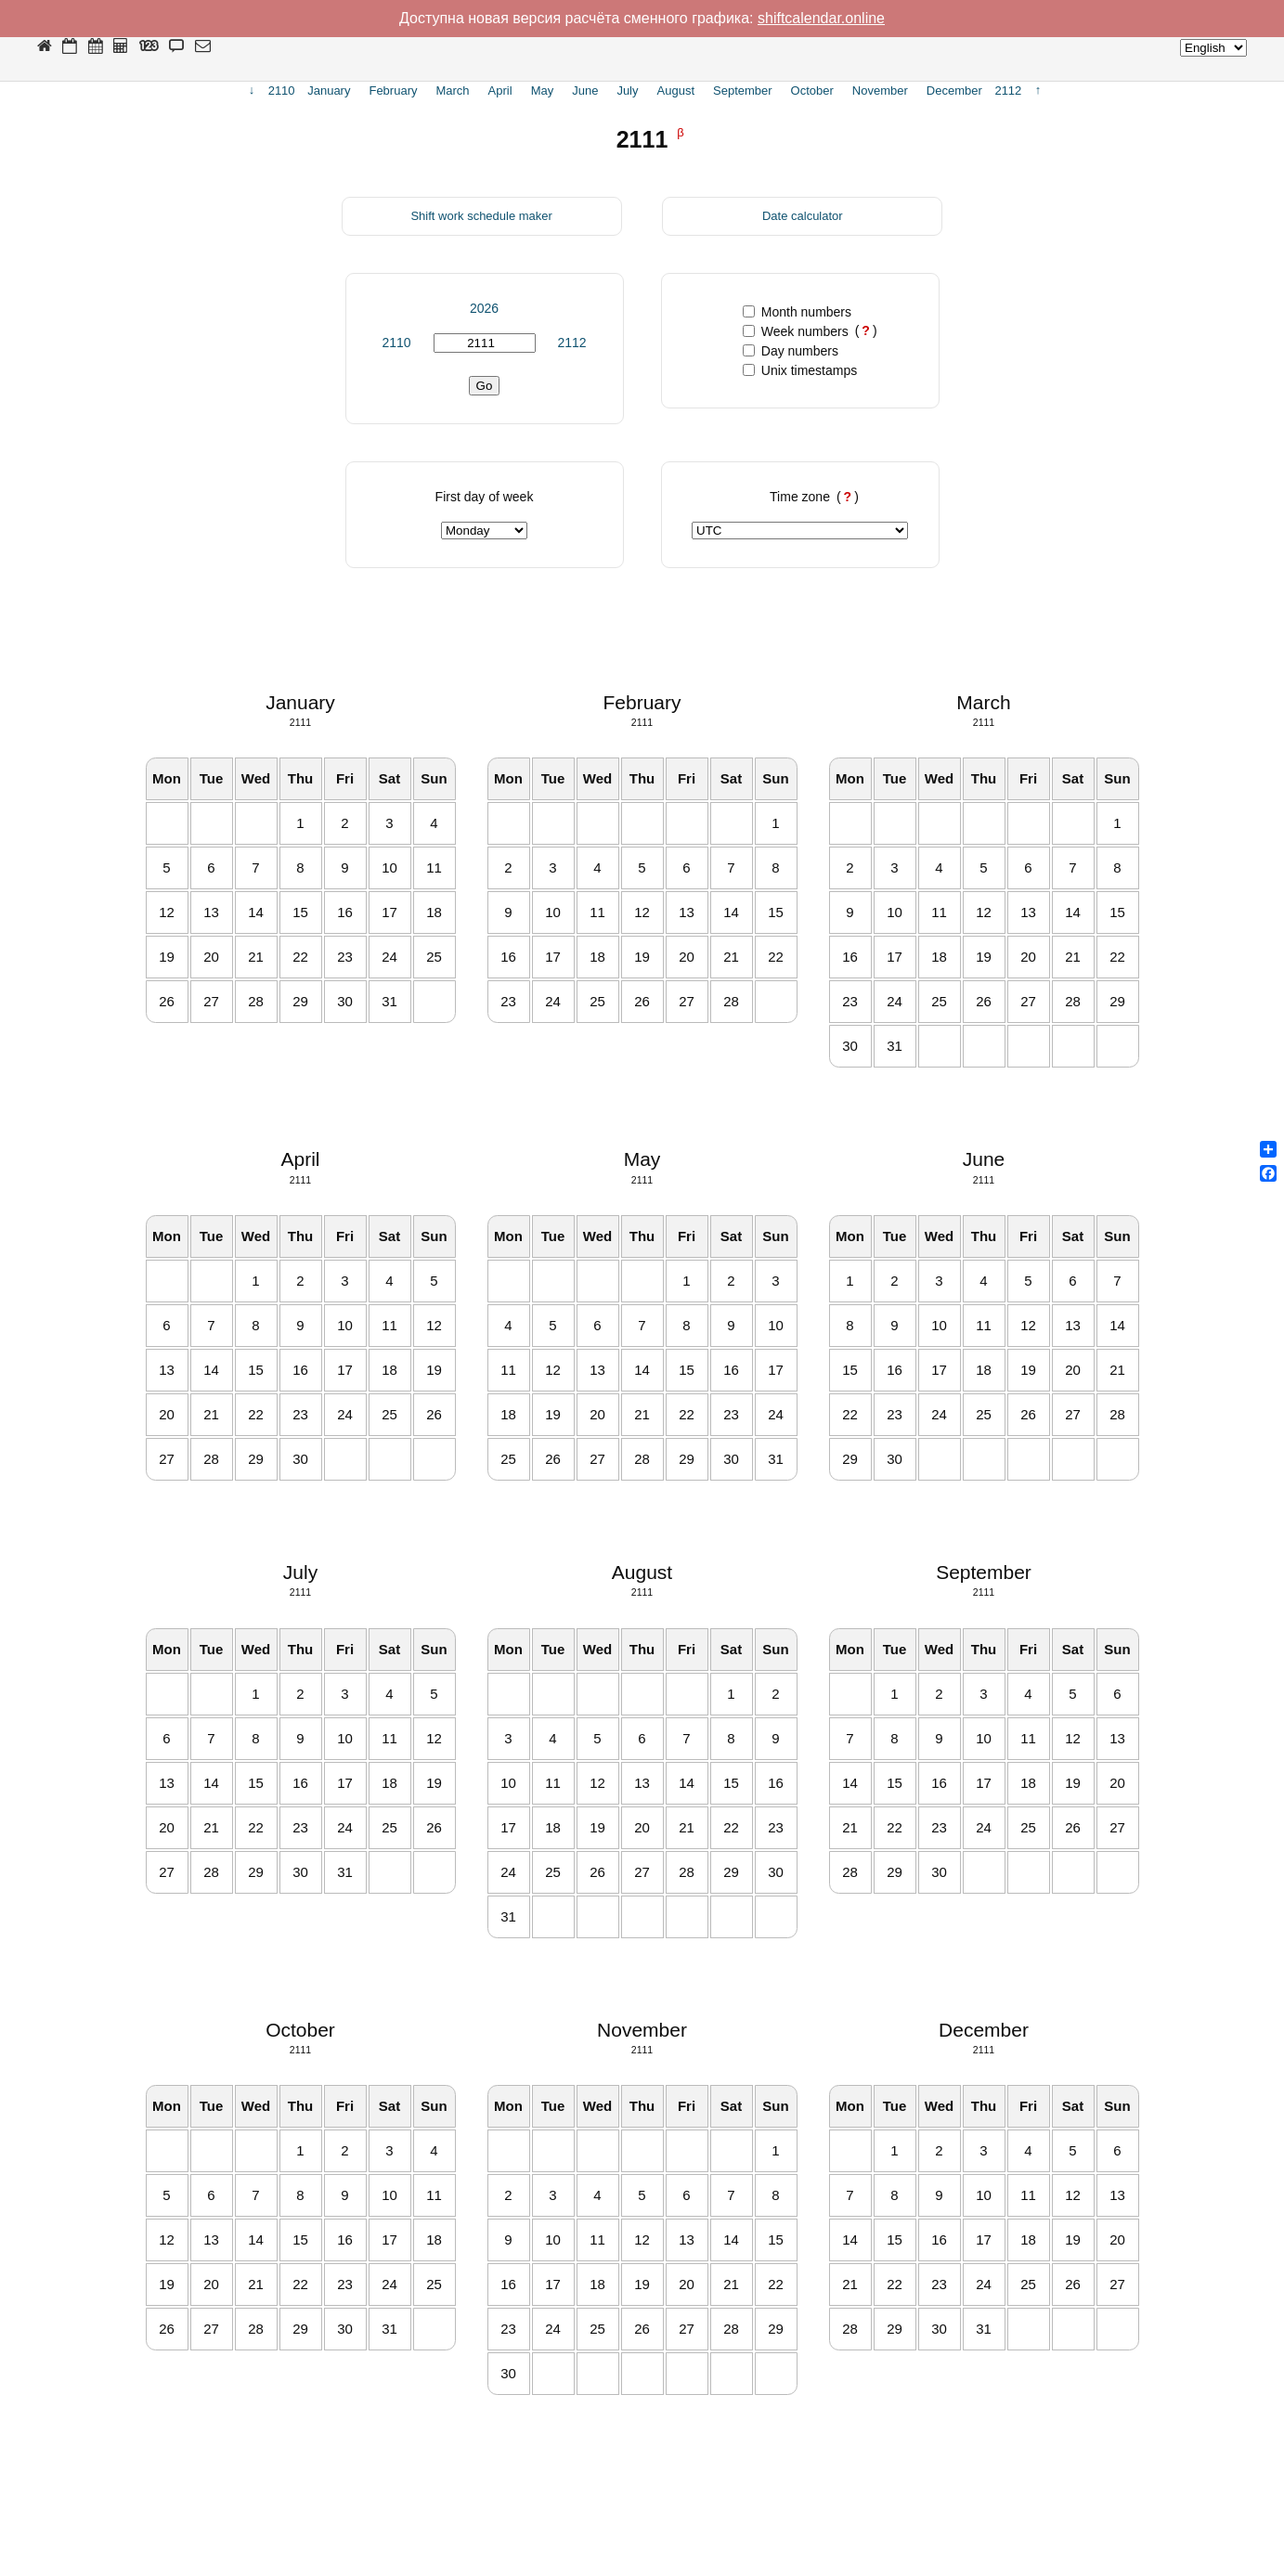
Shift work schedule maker (480, 216)
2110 (396, 342)
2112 (571, 342)
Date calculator (802, 216)
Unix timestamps (800, 370)
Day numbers (790, 350)
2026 (484, 308)
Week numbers (796, 331)
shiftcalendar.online (821, 18)
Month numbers (797, 311)
